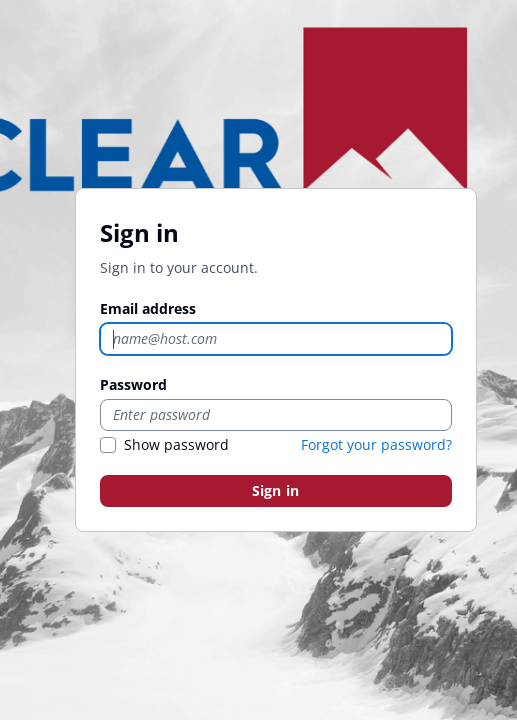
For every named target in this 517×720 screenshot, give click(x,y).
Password (133, 384)
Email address (148, 308)
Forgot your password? (376, 444)
